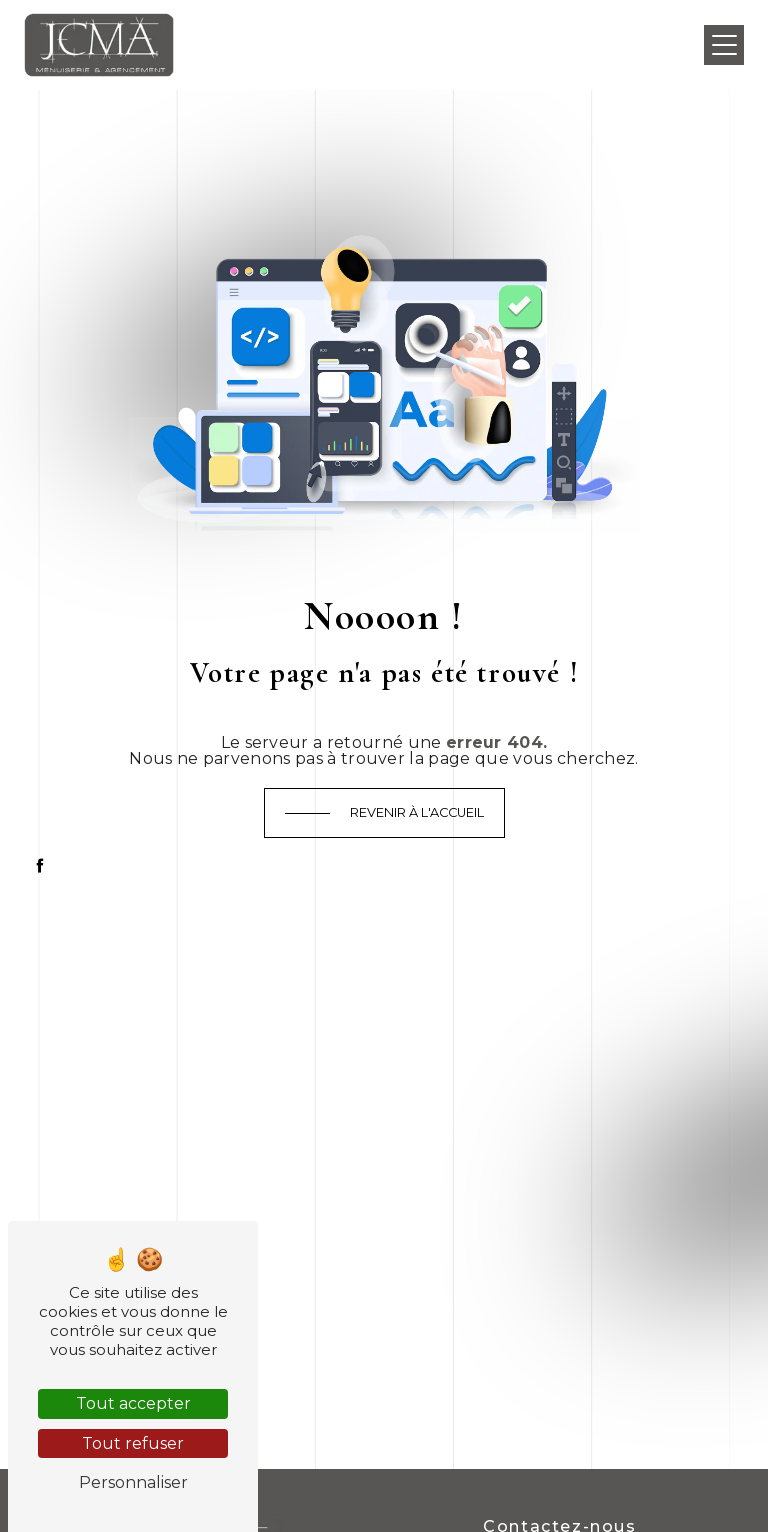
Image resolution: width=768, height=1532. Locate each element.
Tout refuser (133, 1443)
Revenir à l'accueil (417, 812)
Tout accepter (133, 1403)
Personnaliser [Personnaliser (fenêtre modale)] (133, 1482)
